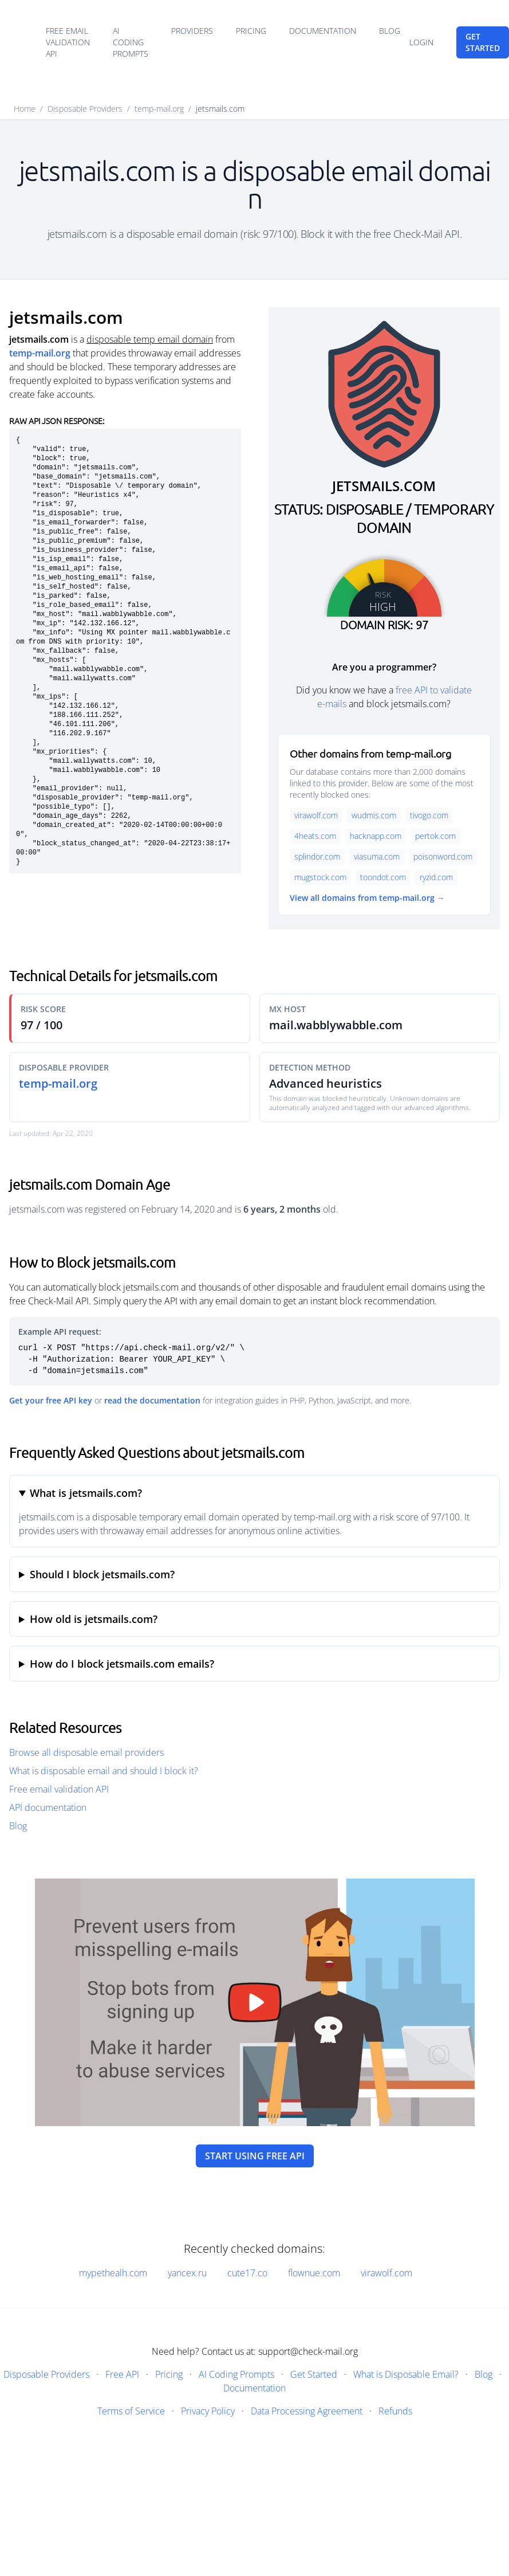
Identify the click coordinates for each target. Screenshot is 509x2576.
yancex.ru (187, 2273)
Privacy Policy (208, 2411)
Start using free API (255, 2156)
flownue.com (314, 2273)
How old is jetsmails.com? (93, 1619)
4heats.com (315, 835)
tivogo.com (429, 815)
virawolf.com (316, 815)
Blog (389, 30)
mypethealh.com (113, 2273)
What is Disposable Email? (406, 2374)
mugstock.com (320, 877)
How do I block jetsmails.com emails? (122, 1664)
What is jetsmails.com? (86, 1493)
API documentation (47, 1807)
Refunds (395, 2411)
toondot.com (383, 877)
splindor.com (317, 856)
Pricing (251, 30)
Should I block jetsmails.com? (102, 1574)
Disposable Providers (85, 108)
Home (24, 108)
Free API (122, 2374)
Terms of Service (131, 2411)
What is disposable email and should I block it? (103, 1771)
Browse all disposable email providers (86, 1752)
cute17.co (247, 2273)
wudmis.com (374, 815)
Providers (192, 30)
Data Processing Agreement (306, 2411)
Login (421, 42)
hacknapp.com (375, 835)
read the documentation (152, 1400)
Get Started (313, 2374)
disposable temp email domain (149, 339)
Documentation (322, 30)
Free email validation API (68, 42)
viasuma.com (377, 856)
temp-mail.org (159, 108)
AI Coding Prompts (130, 42)
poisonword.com (442, 856)
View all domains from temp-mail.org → (367, 897)
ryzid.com (436, 877)
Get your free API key (50, 1400)
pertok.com (435, 835)
